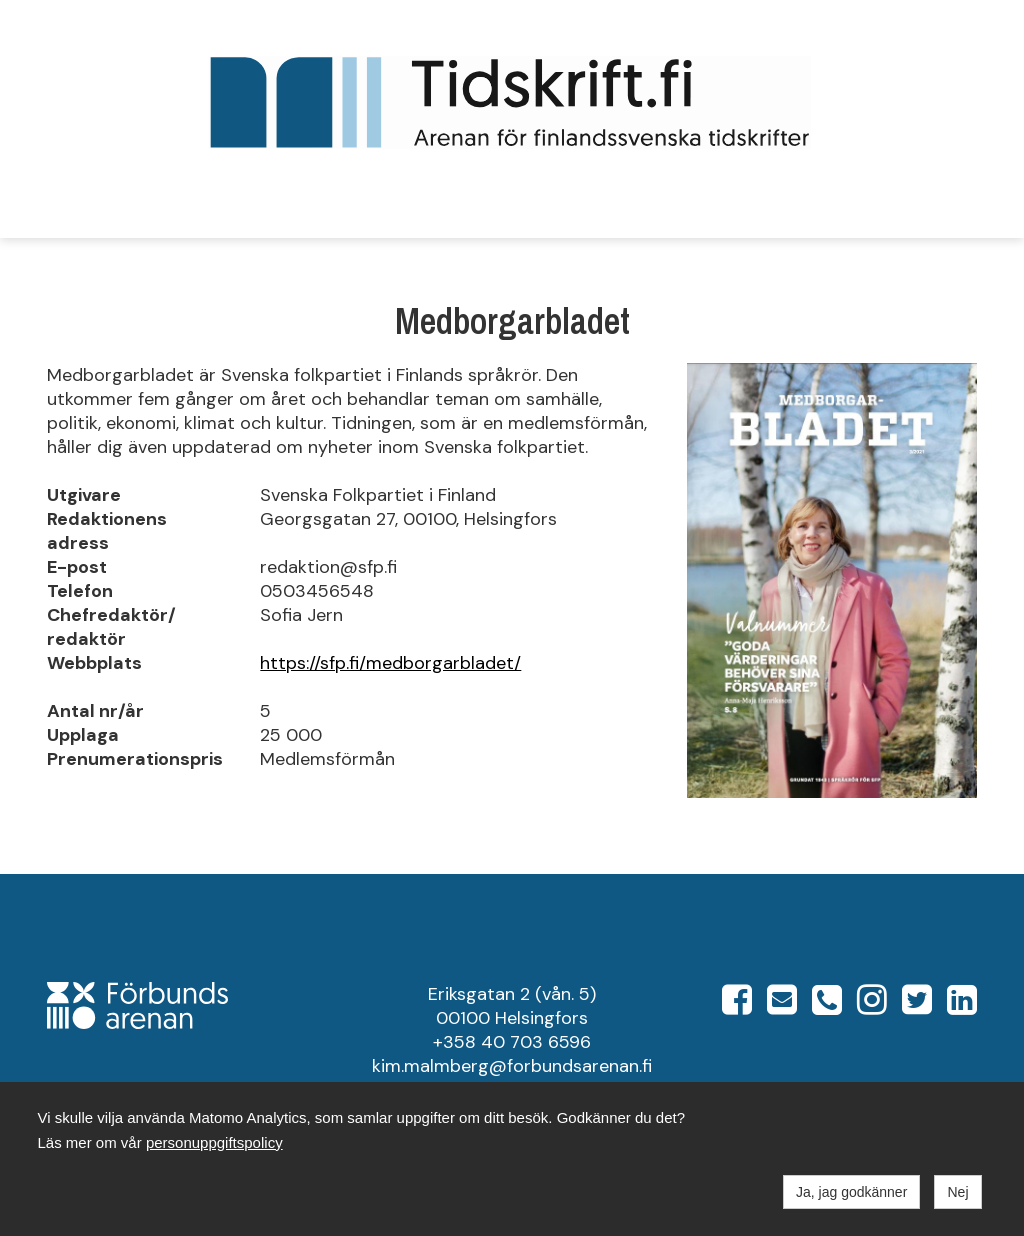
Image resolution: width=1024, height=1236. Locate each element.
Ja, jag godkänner (851, 1192)
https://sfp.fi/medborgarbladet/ (390, 663)
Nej (957, 1192)
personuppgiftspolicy (214, 1142)
